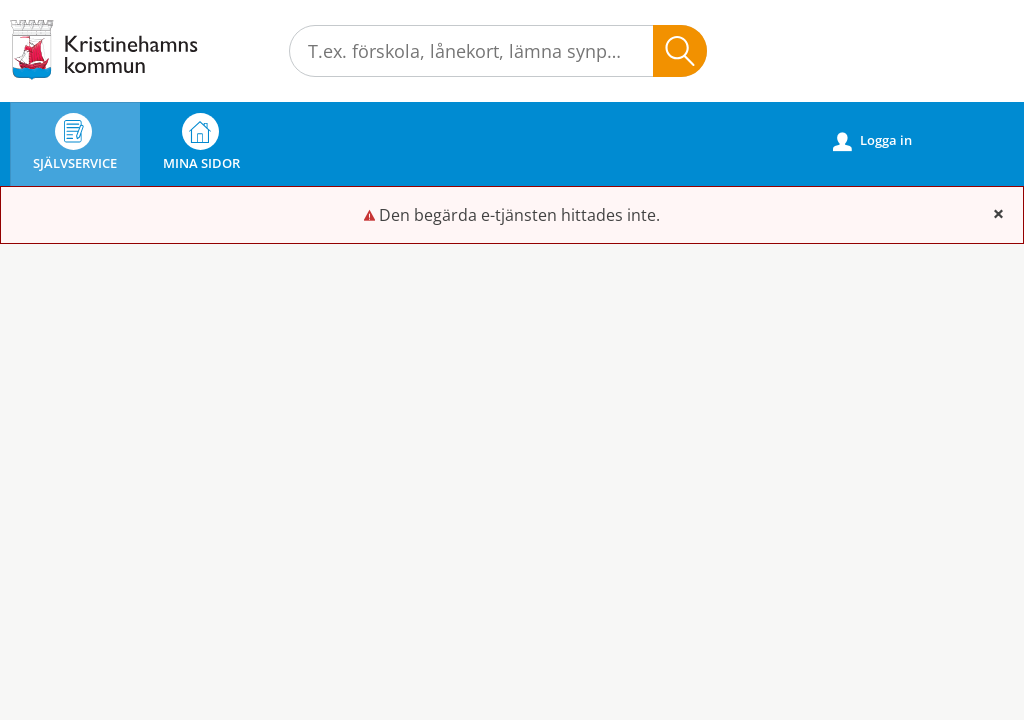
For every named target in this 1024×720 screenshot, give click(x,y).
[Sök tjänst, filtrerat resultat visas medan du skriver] (498, 51)
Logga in (872, 141)
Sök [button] (680, 51)
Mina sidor (201, 142)
